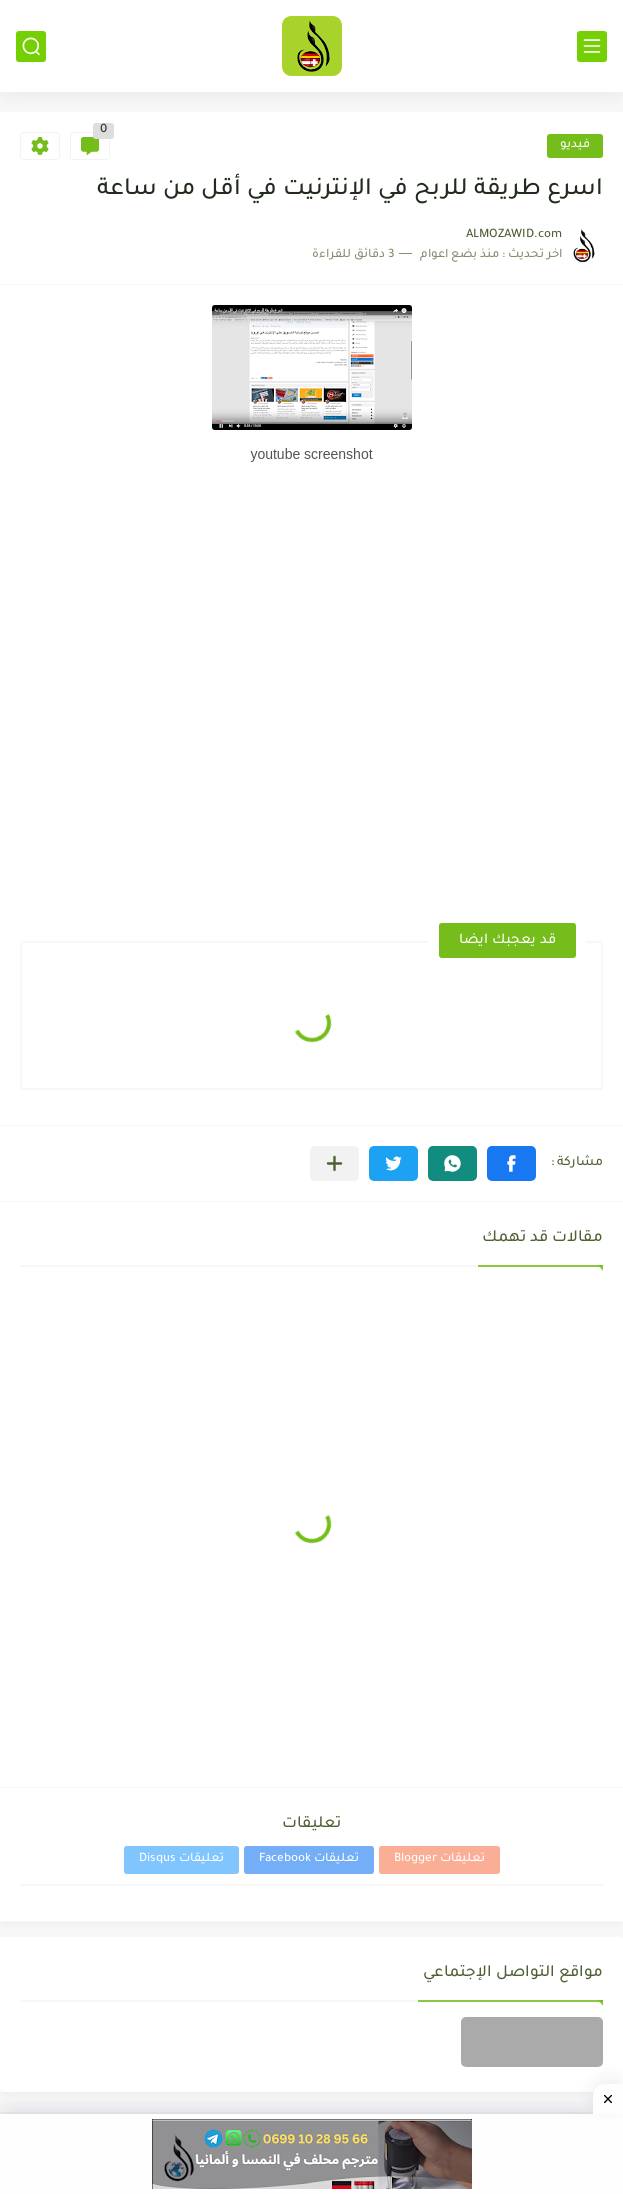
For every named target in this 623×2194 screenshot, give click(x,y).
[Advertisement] (443, 547)
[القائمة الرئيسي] (592, 46)
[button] (511, 1163)
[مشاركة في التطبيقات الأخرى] (334, 1163)
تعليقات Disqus (181, 1859)
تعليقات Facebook (309, 1859)
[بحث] (31, 46)
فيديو (575, 145)
